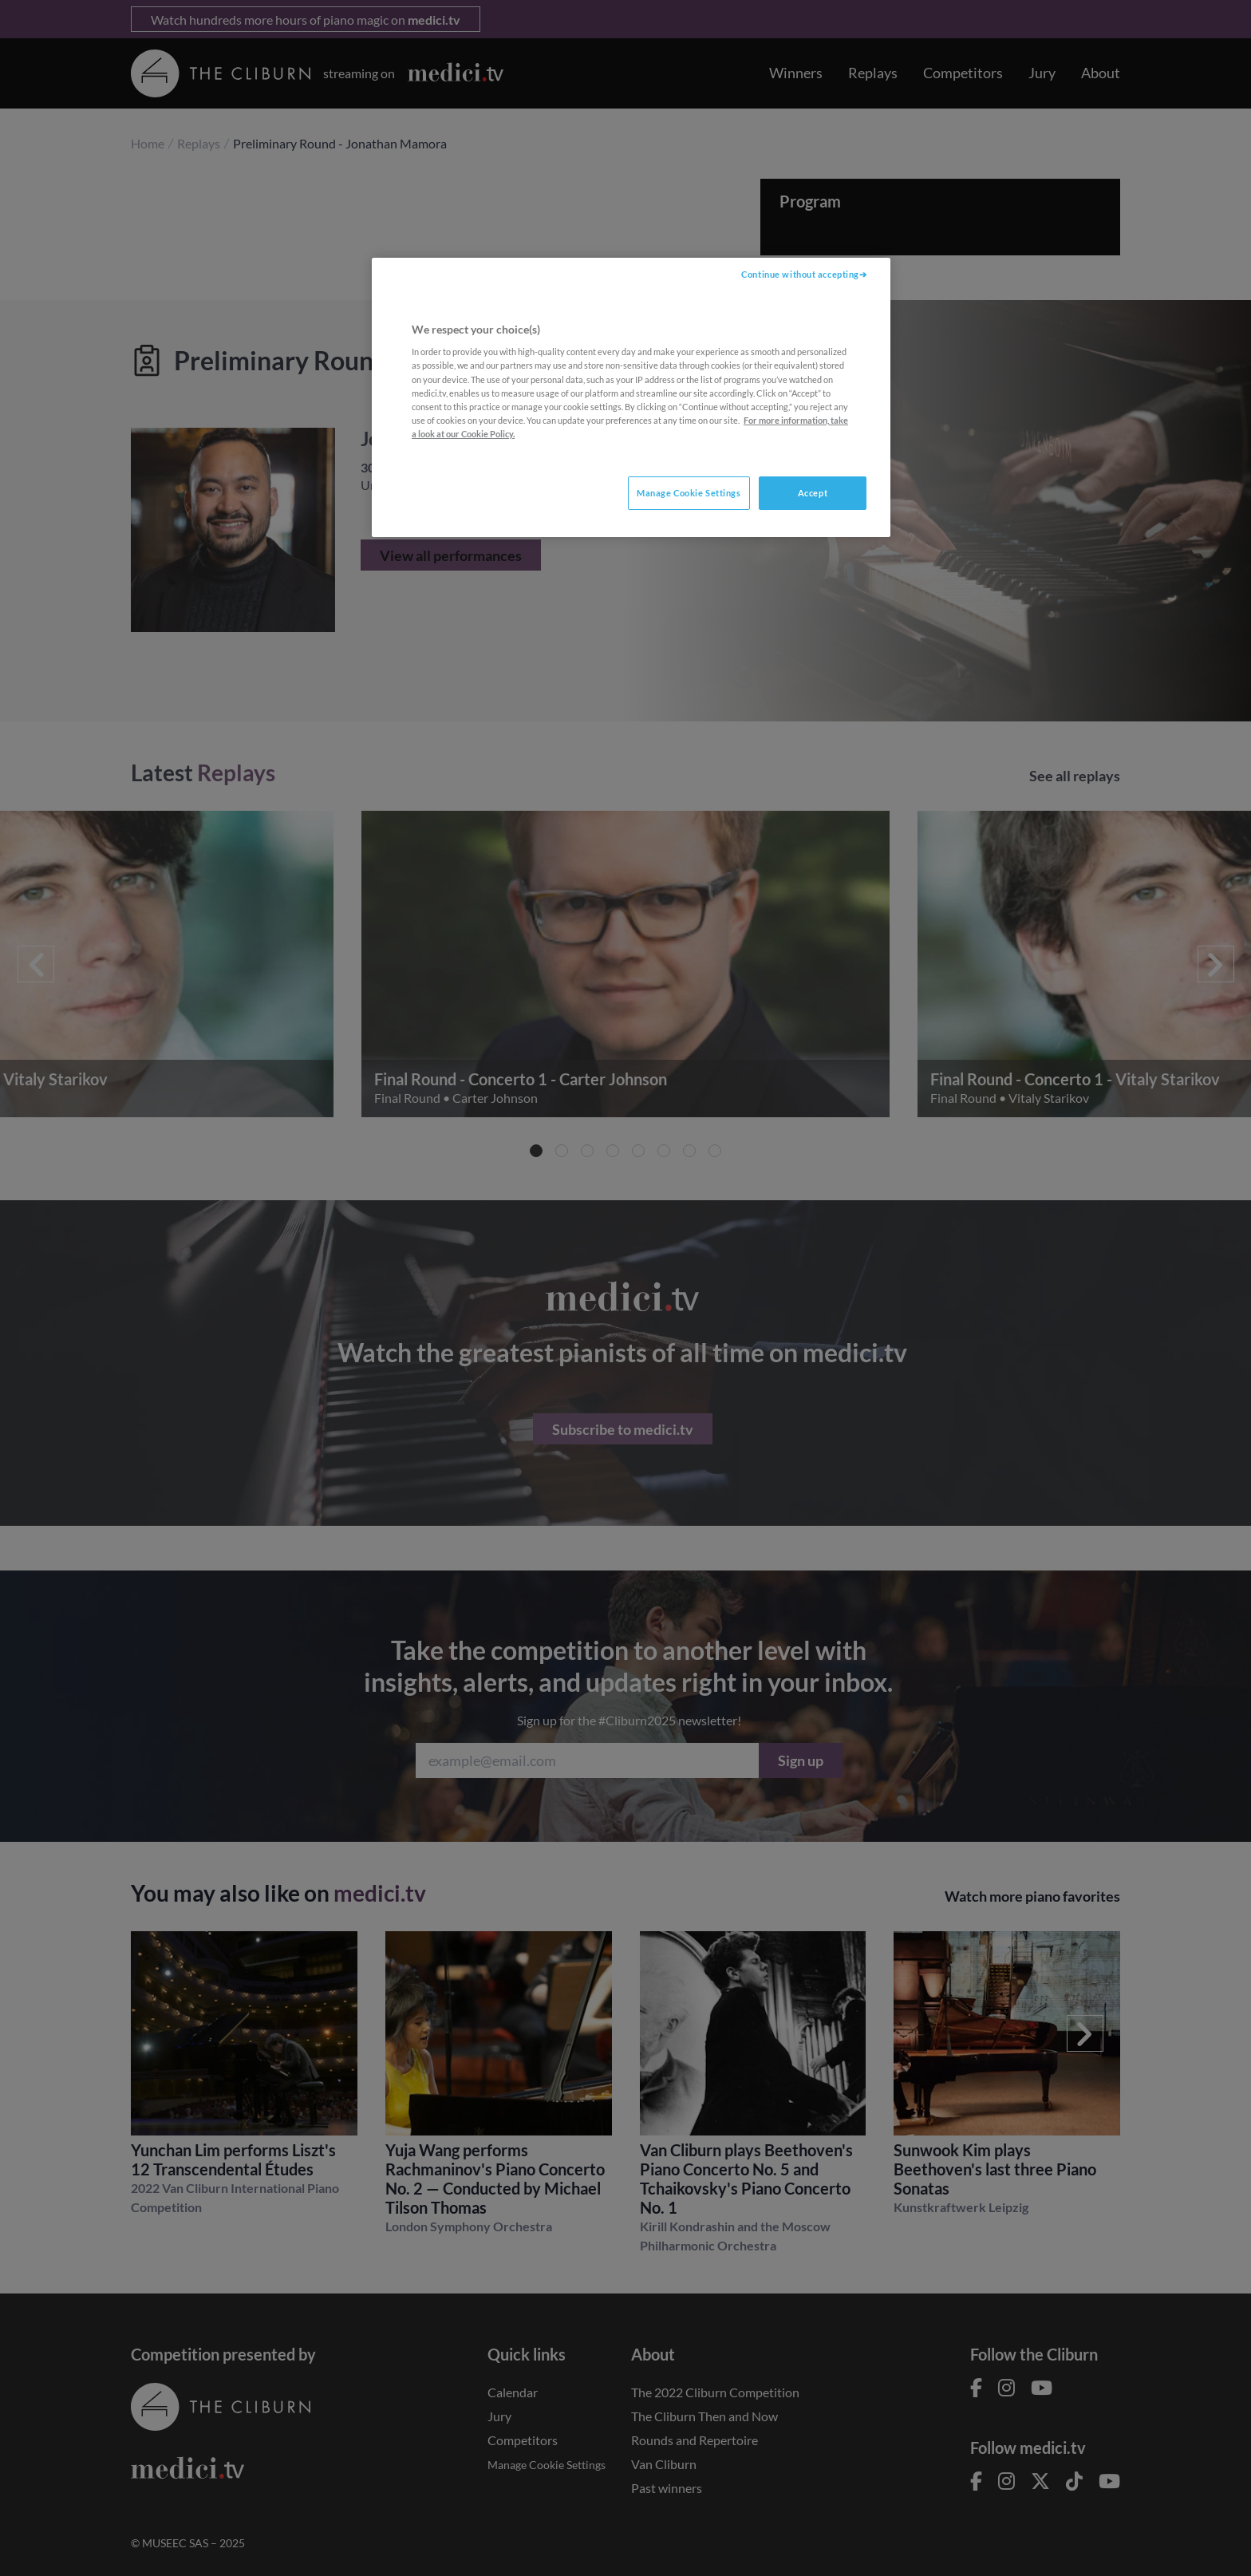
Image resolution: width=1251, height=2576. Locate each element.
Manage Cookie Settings (689, 493)
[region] (631, 397)
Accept (812, 493)
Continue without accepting (800, 274)
